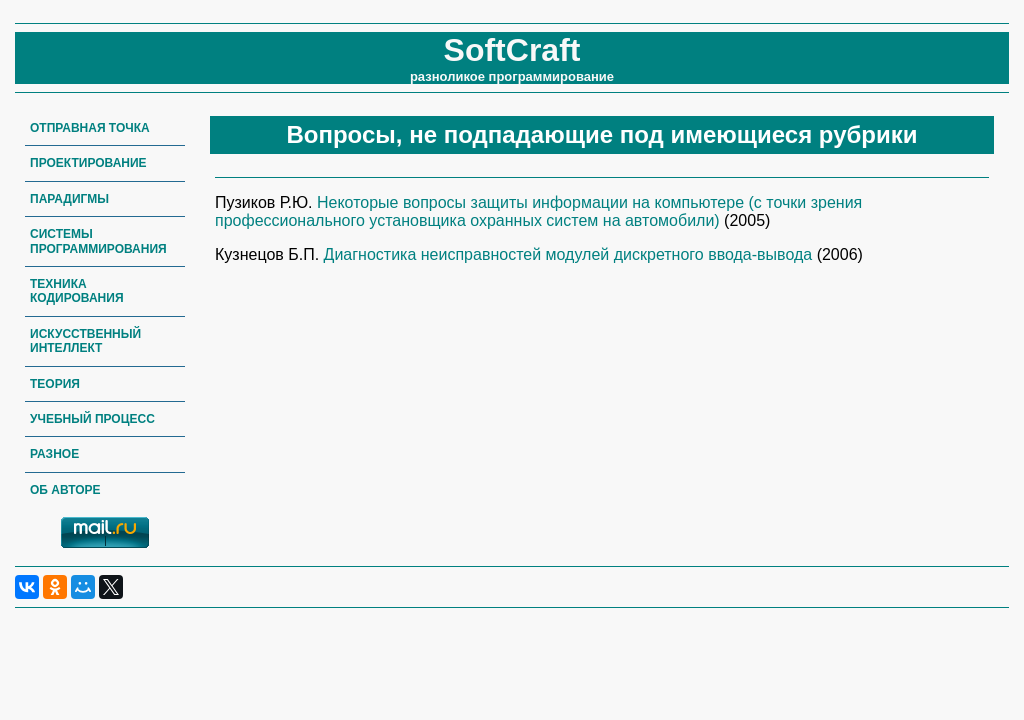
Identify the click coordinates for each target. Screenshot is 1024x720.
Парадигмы (69, 199)
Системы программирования (98, 241)
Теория (55, 384)
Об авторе (65, 490)
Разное (54, 454)
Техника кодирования (77, 291)
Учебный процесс (92, 419)
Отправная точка (90, 128)
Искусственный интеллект (85, 341)
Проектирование (88, 163)
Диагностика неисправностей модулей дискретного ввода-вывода (570, 254)
